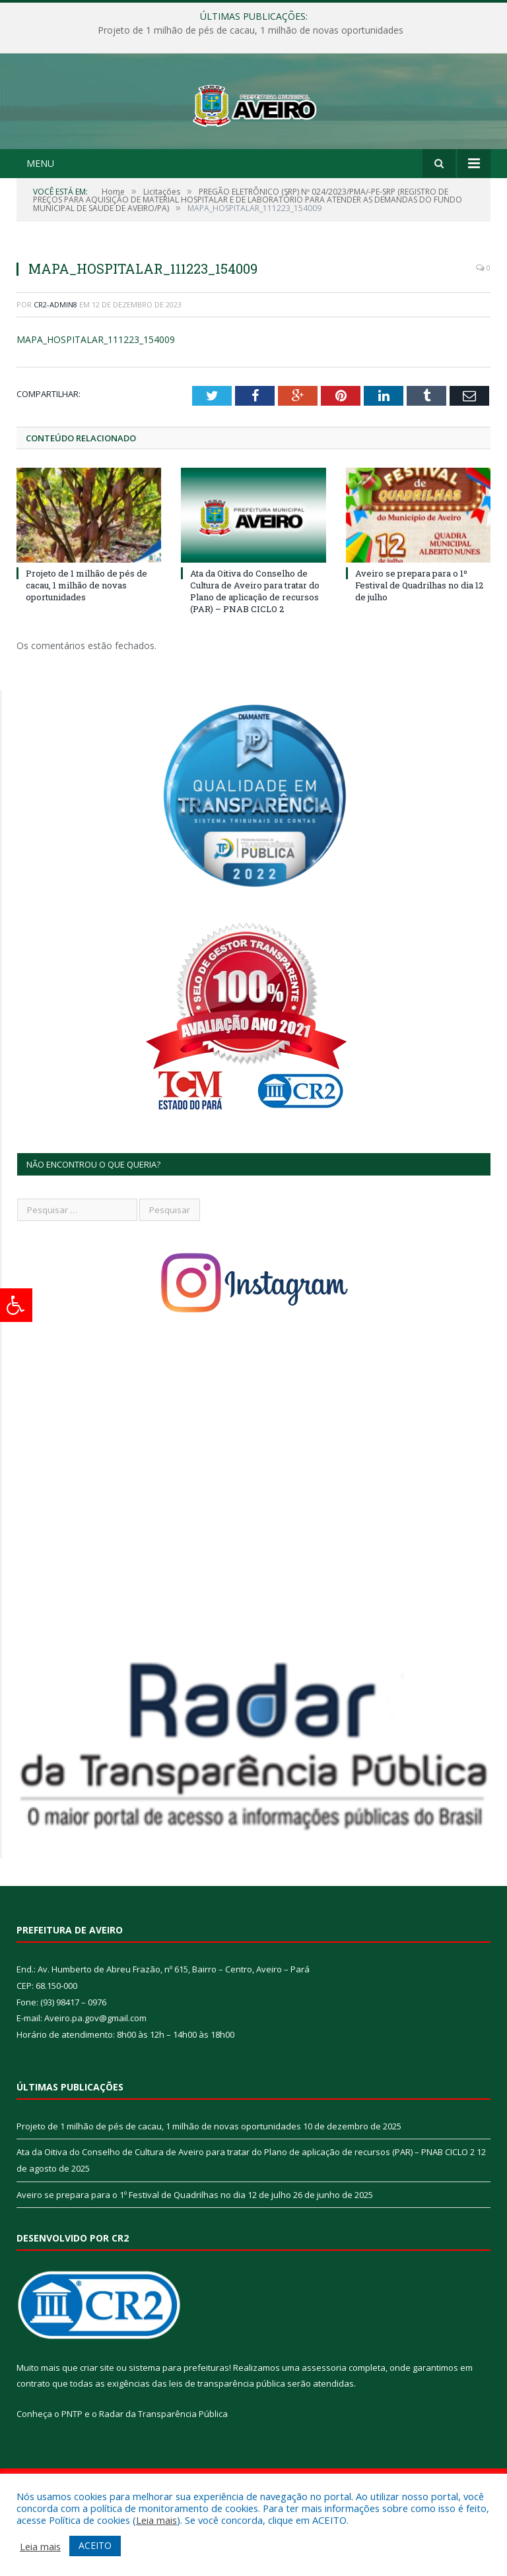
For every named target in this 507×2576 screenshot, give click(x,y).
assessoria (324, 2417)
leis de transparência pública (227, 2433)
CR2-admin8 (55, 354)
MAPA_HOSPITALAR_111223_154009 (96, 389)
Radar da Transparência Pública (163, 2463)
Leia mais (156, 2520)
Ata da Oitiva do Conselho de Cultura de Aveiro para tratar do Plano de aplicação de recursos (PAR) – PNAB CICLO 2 (255, 641)
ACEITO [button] (95, 2545)
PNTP (72, 2463)
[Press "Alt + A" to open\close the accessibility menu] (16, 1305)
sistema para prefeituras (179, 2417)
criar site (97, 2417)
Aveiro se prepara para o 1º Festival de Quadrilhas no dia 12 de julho (419, 634)
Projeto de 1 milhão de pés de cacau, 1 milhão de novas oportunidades (250, 30)
